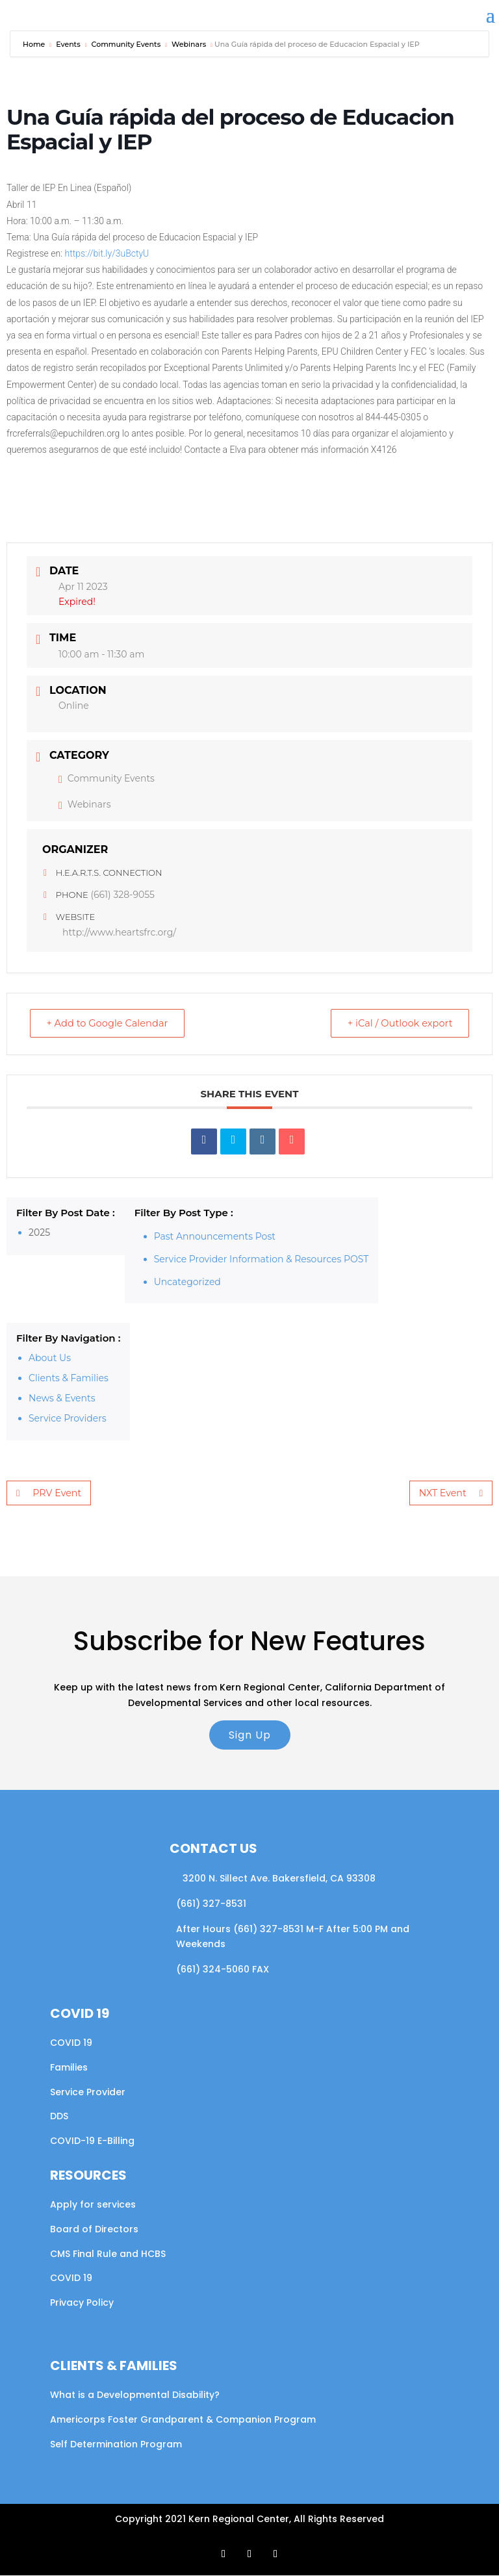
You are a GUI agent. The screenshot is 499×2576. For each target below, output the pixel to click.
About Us (50, 1358)
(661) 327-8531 (211, 1904)
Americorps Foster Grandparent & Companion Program (183, 2420)
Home (35, 44)
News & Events (62, 1399)
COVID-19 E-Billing (92, 2141)
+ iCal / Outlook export (396, 1023)
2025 (39, 1233)
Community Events (126, 44)
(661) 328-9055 (122, 894)
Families (69, 2067)
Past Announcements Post (214, 1237)
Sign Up (250, 1735)
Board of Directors (94, 2229)
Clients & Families (69, 1378)
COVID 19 (71, 2043)
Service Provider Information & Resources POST (261, 1260)
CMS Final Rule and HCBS (108, 2254)
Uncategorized (187, 1282)
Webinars (189, 44)
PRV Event (48, 1493)
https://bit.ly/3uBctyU (107, 253)
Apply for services (93, 2205)
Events (68, 44)
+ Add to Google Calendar (111, 1023)
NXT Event (451, 1493)
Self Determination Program (116, 2444)
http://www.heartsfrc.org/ (119, 932)
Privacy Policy (82, 2303)
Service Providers (68, 1419)
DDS (59, 2116)
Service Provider (87, 2092)
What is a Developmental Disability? (135, 2395)
